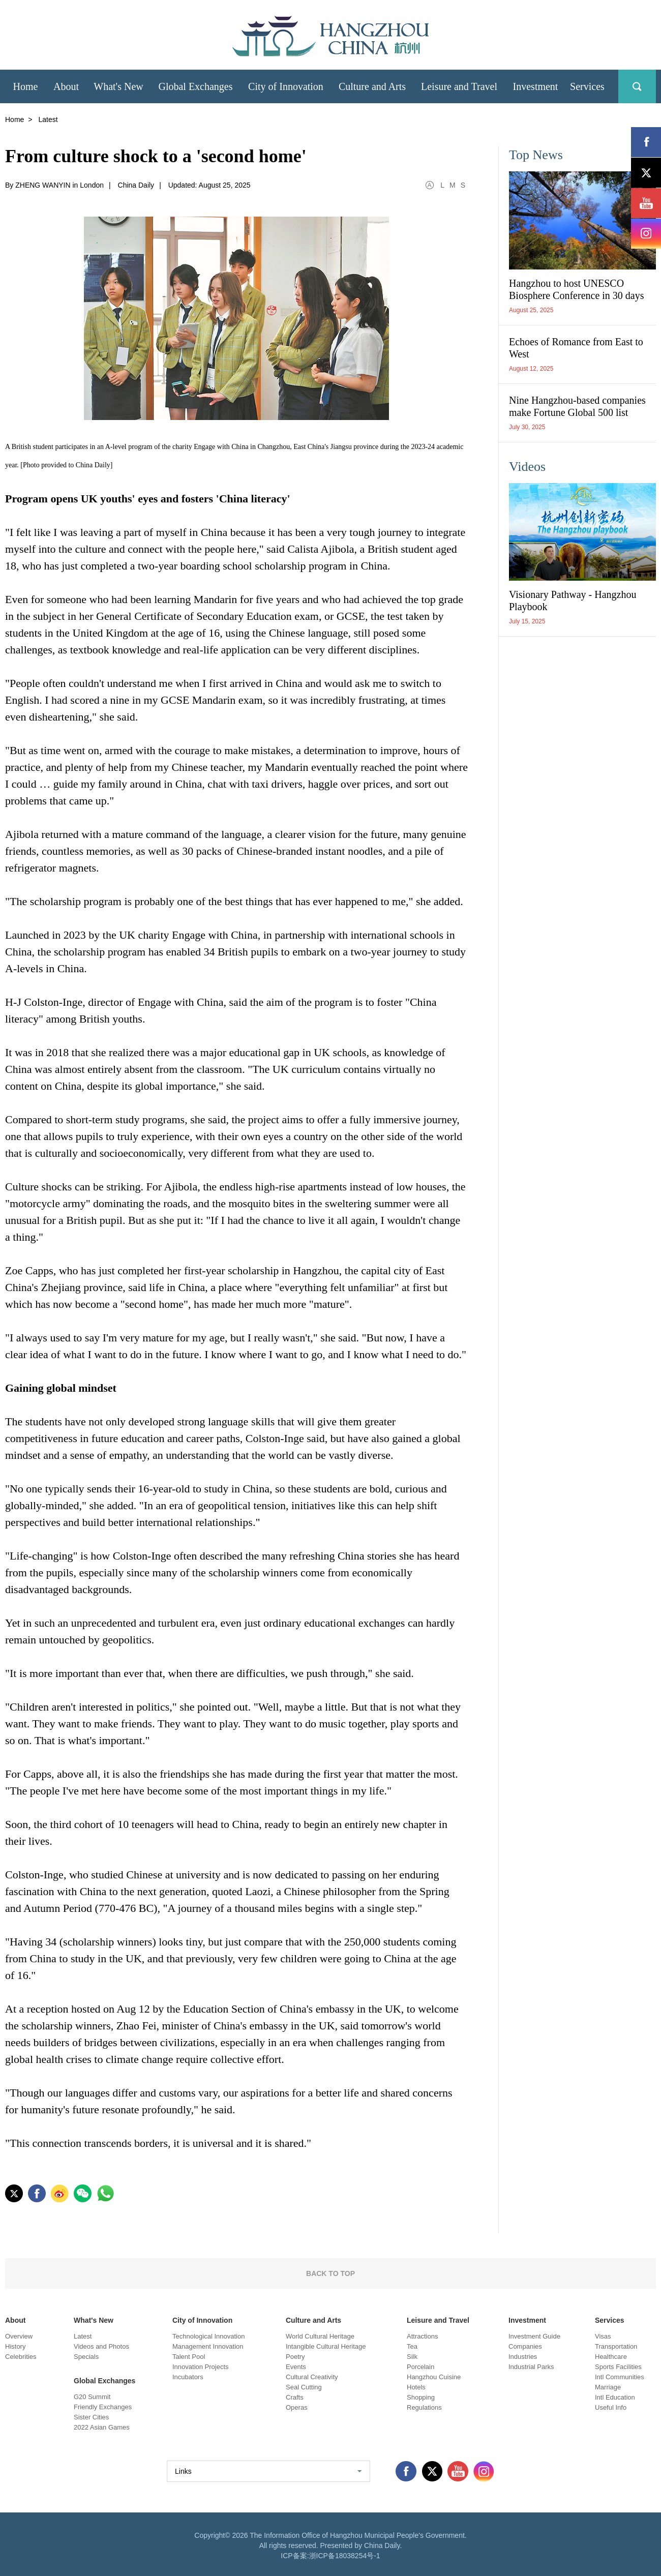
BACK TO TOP (330, 2273)
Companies (525, 2346)
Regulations (424, 2407)
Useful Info (610, 2407)
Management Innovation (207, 2346)
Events (296, 2367)
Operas (297, 2407)
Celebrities (20, 2356)
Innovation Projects (200, 2367)
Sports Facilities (618, 2367)
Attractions (422, 2336)
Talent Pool (188, 2356)
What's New (93, 2320)
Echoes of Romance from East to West (576, 348)
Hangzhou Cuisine (434, 2377)
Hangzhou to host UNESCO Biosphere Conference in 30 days (576, 289)
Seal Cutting (304, 2387)
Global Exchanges (104, 2381)
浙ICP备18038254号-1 (344, 2556)
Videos (527, 466)
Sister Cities (91, 2417)
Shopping (421, 2397)
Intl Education (615, 2397)
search (637, 86)
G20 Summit (92, 2397)
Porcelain (420, 2367)
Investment (527, 2320)
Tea (412, 2346)
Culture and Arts (313, 2320)
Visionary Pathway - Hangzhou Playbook (572, 600)
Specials (86, 2356)
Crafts (295, 2397)
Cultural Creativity (312, 2377)
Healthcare (611, 2356)
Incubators (187, 2377)
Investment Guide (534, 2336)
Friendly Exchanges (103, 2407)
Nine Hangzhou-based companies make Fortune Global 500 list (577, 406)
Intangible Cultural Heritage (326, 2346)
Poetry (295, 2356)
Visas (603, 2336)
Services (609, 2320)
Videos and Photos (101, 2346)
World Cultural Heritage (320, 2336)
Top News (536, 154)
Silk (412, 2356)
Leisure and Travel (438, 2320)
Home (14, 119)
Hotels (416, 2387)
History (15, 2346)
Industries (522, 2356)
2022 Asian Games (102, 2427)
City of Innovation (202, 2320)
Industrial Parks (531, 2367)
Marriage (608, 2387)
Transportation (616, 2346)
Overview (19, 2336)
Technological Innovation (208, 2336)
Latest (83, 2336)
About (15, 2320)
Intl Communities (619, 2377)
